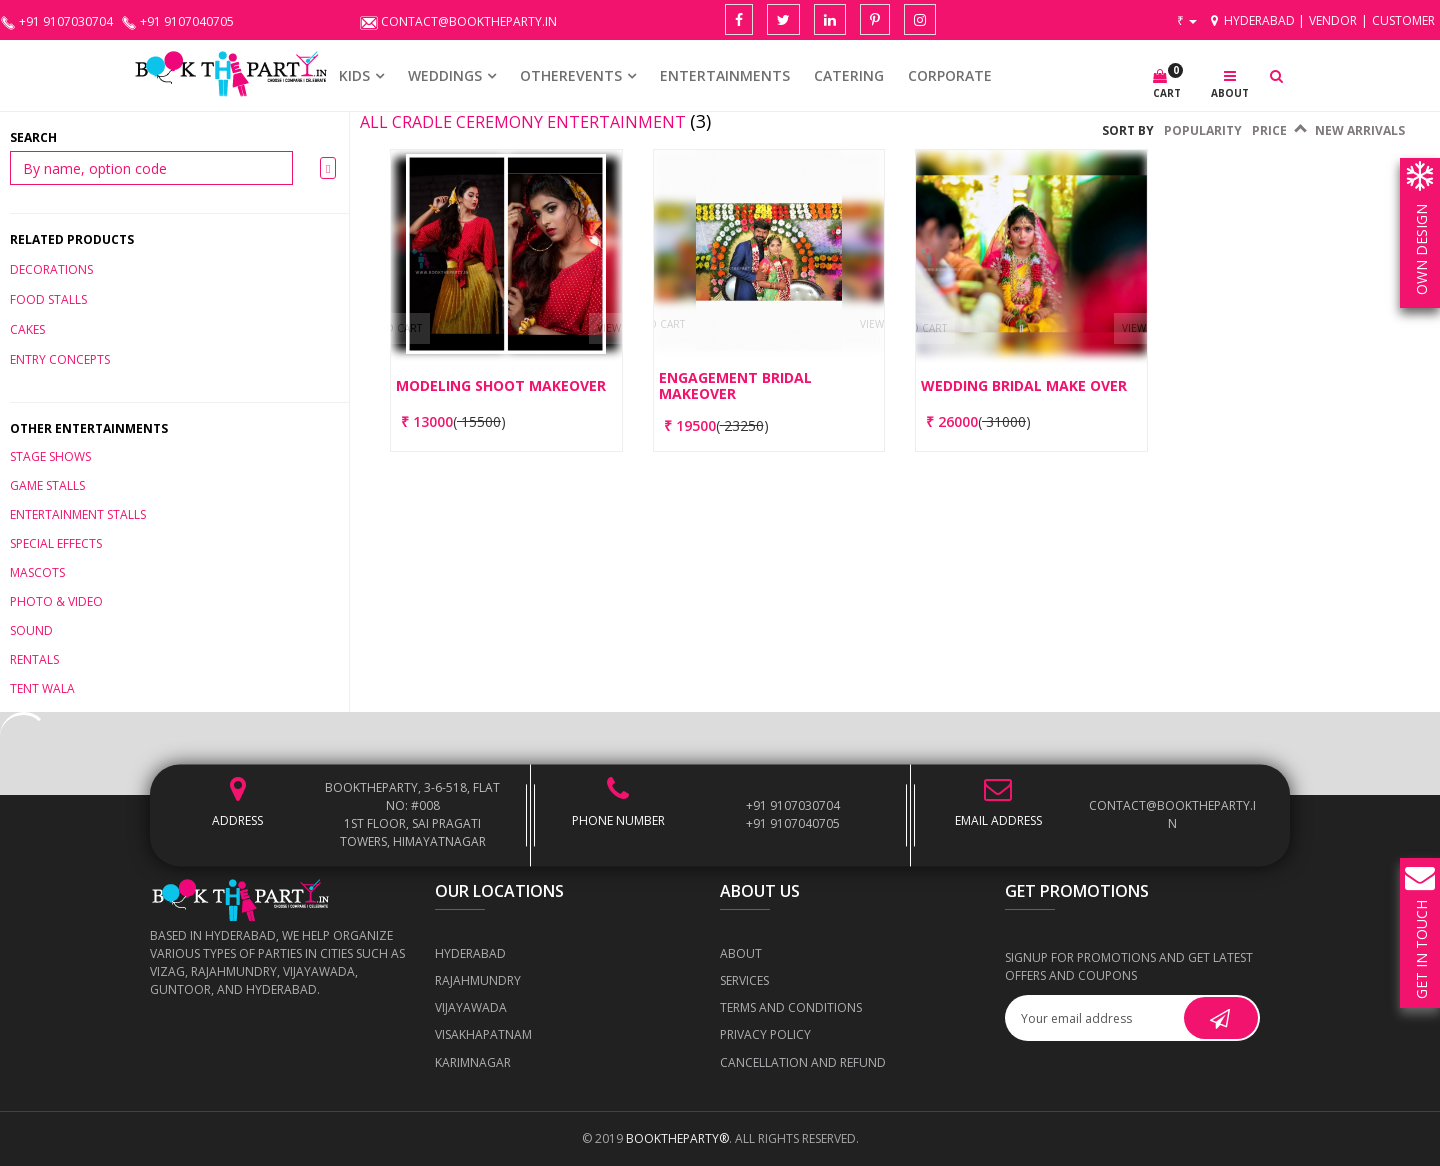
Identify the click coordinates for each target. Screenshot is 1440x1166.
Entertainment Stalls (78, 514)
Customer (1403, 20)
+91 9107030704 (793, 805)
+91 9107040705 (793, 823)
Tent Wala (42, 688)
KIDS (354, 75)
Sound (31, 630)
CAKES (27, 329)
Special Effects (56, 543)
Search (33, 137)
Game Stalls (47, 485)
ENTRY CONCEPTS (60, 359)
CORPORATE (950, 75)
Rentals (34, 659)
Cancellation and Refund (803, 1062)
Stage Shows (50, 456)
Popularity (1203, 130)
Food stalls (48, 299)
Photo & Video (56, 601)
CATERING (849, 75)
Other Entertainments (89, 428)
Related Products (72, 239)
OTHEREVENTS (571, 75)
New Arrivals (1360, 130)
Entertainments (725, 75)
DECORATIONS (51, 269)
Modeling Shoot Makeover (501, 385)
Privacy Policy (765, 1034)
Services (744, 980)
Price (1278, 130)
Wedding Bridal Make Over (1024, 385)
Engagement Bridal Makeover (735, 385)
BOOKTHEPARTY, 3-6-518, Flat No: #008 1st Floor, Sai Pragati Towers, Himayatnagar (412, 814)
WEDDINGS (445, 75)
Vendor (1333, 20)
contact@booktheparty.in (1172, 814)
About (741, 953)
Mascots (37, 572)
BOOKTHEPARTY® (677, 1138)
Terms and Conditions (791, 1007)
